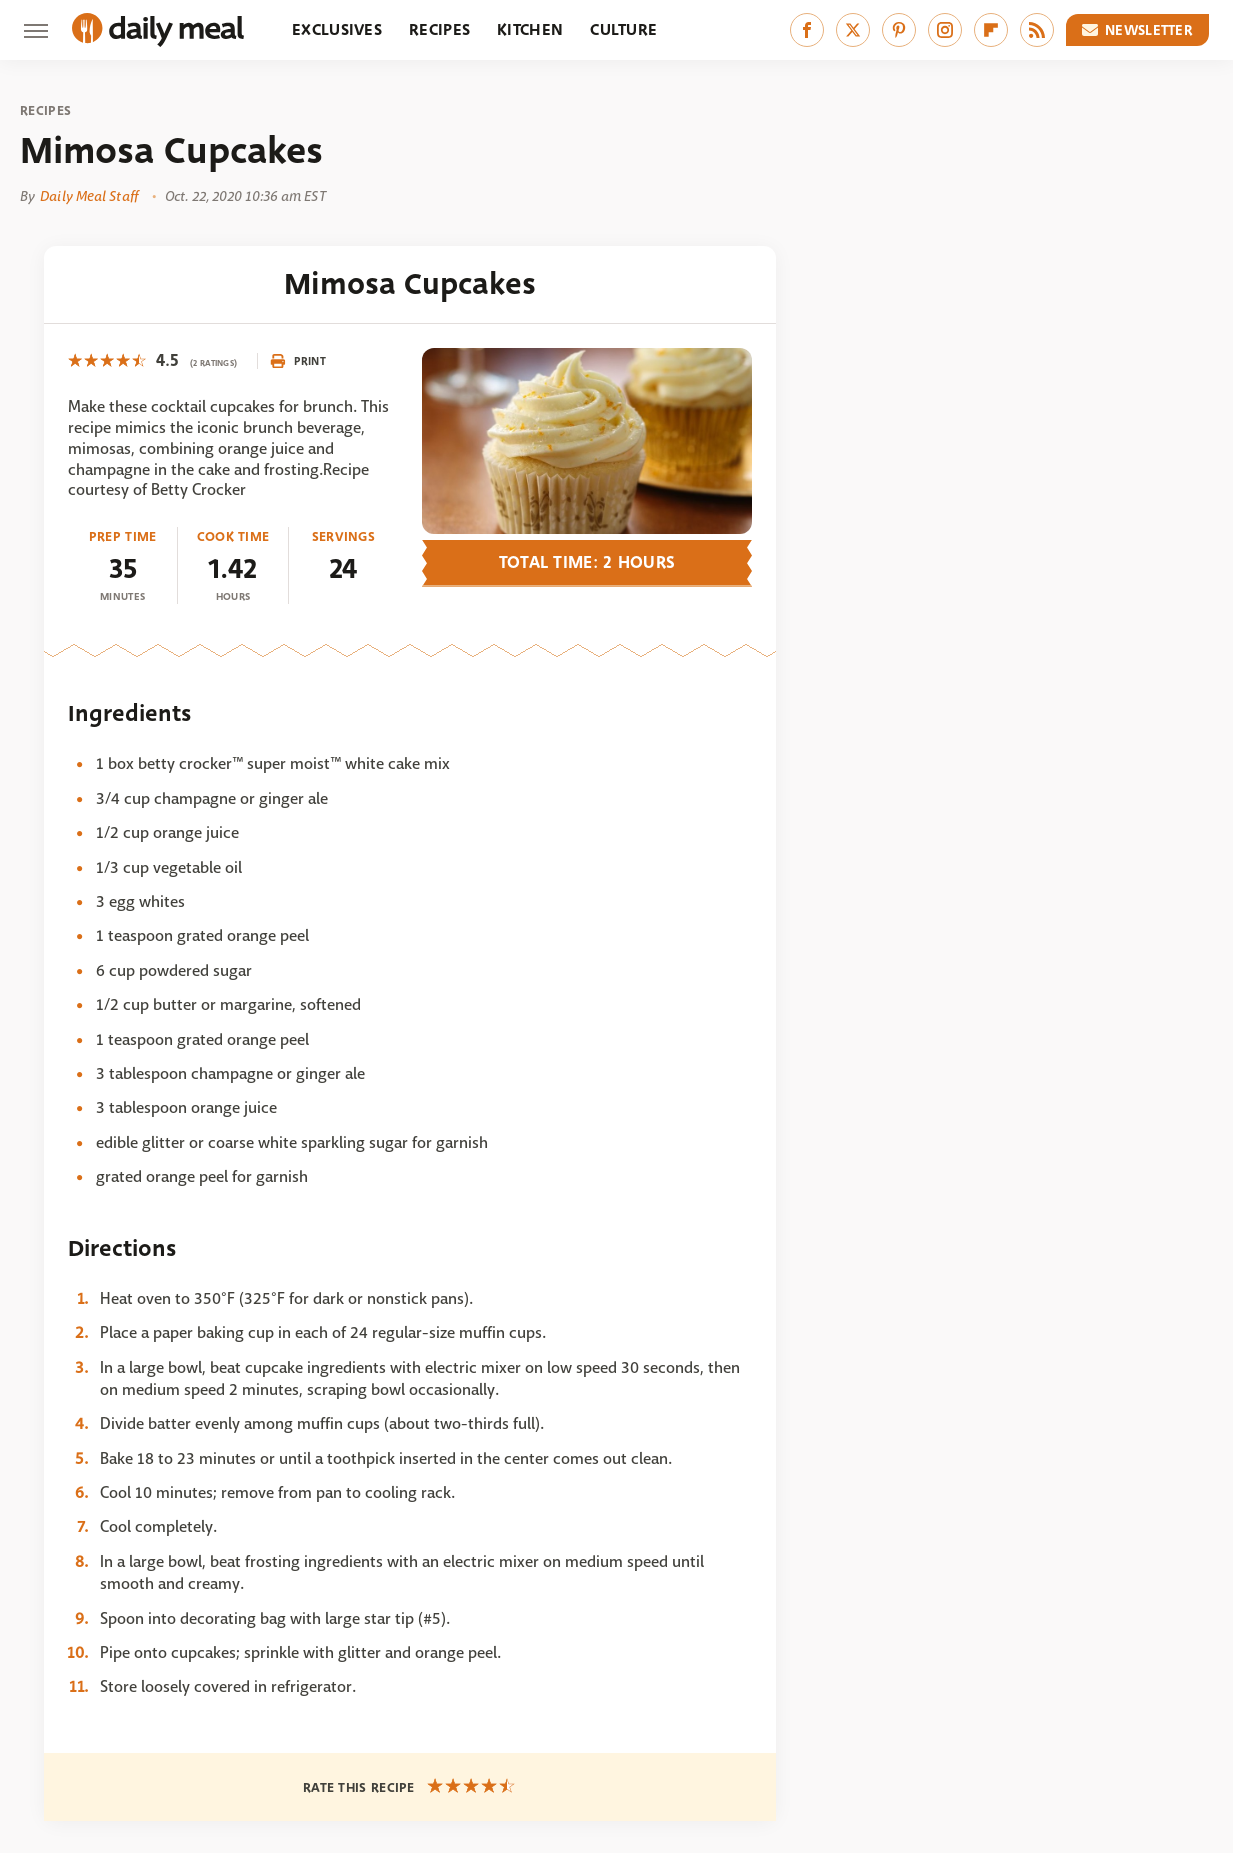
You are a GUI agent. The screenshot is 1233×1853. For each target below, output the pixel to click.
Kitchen (530, 29)
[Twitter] (853, 30)
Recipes (439, 29)
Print (298, 361)
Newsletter (1138, 30)
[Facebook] (807, 30)
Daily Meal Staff (89, 196)
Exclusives (337, 29)
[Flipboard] (991, 30)
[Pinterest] (899, 30)
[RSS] (1037, 30)
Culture (623, 29)
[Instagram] (945, 30)
